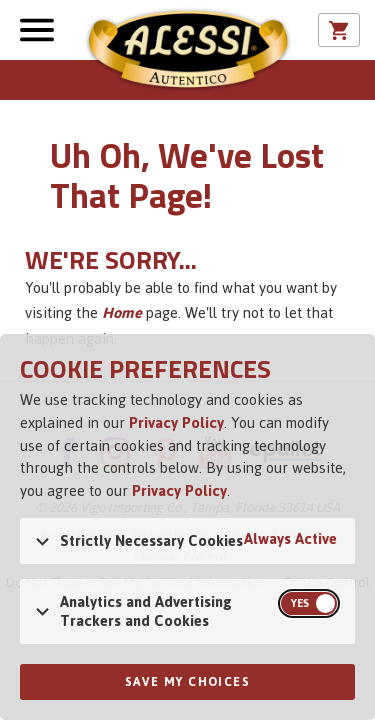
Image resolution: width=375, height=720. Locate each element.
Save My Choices (187, 682)
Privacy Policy (176, 422)
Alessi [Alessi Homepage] (188, 52)
